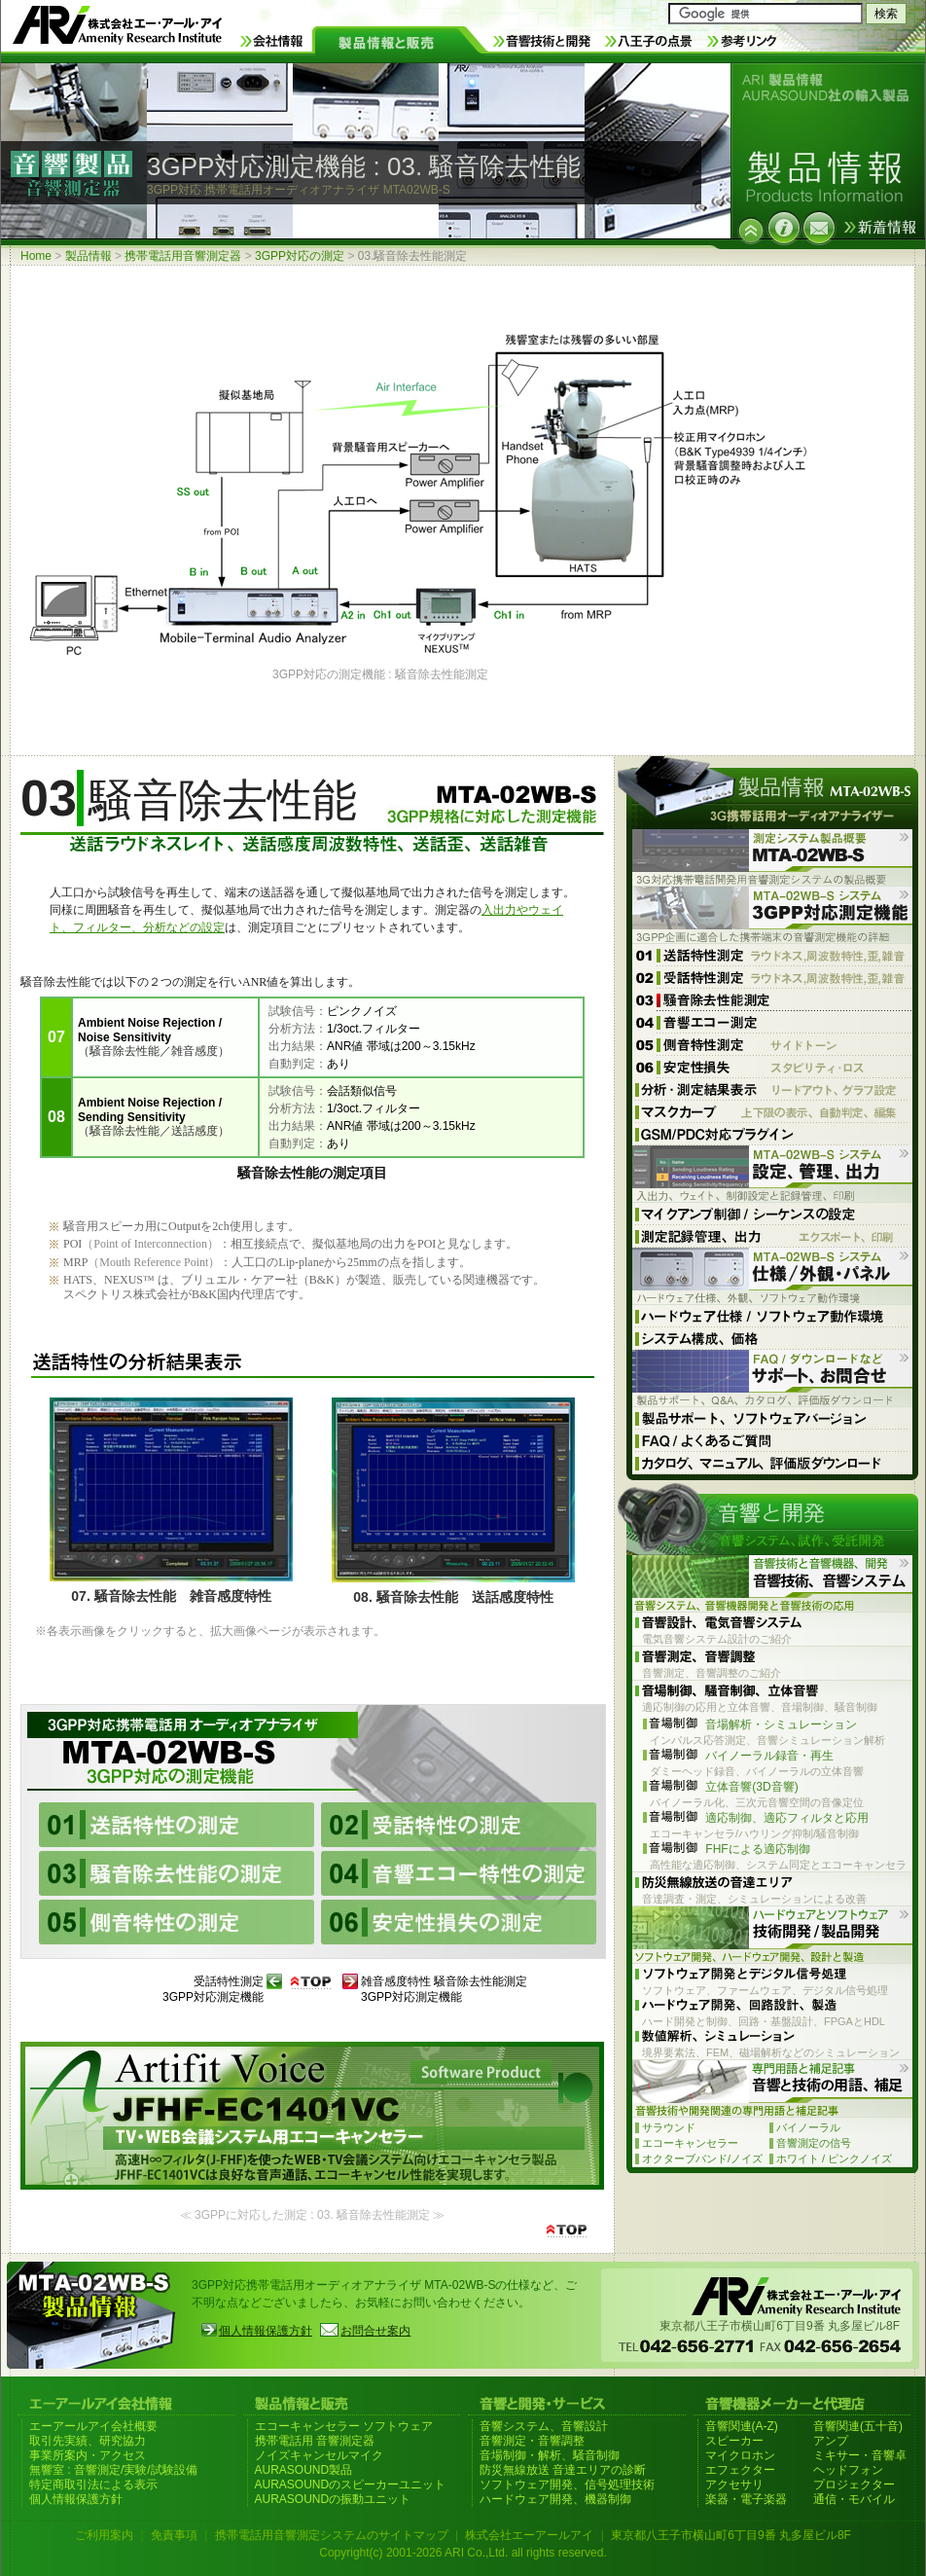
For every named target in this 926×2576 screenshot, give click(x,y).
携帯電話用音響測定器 (183, 256)
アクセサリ (734, 2484)
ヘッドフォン (848, 2470)
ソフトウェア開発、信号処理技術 (567, 2484)
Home (36, 256)
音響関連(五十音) (858, 2426)
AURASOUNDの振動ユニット (333, 2499)
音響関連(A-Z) (741, 2426)
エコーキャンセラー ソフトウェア (344, 2426)
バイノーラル (808, 2127)
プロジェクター (854, 2484)
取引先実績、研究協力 (87, 2441)
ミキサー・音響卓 (860, 2455)
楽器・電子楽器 (746, 2499)
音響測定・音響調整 (532, 2441)
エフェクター (740, 2470)
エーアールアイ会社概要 (93, 2426)
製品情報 (88, 256)
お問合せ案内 (375, 2331)
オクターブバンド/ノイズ (702, 2158)
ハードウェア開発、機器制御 (555, 2499)
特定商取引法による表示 (93, 2484)
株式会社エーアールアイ (529, 2535)
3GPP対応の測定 (299, 256)
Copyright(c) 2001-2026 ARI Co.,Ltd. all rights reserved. (462, 2552)
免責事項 (174, 2535)
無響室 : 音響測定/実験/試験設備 (113, 2470)
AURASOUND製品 (304, 2470)
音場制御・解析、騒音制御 (550, 2455)
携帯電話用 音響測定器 (314, 2441)
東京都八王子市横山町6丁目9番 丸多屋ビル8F (731, 2535)
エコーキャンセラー (690, 2143)
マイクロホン (740, 2455)
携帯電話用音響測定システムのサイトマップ (331, 2535)
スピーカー (734, 2441)
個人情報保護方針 (265, 2331)
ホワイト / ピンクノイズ (834, 2158)
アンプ (830, 2441)
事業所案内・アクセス (87, 2455)
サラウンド (668, 2127)
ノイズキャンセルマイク (319, 2455)
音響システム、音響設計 (544, 2426)
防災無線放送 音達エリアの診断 (563, 2470)
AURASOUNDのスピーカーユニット (350, 2484)
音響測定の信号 (813, 2143)
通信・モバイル (854, 2499)
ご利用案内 (104, 2535)
